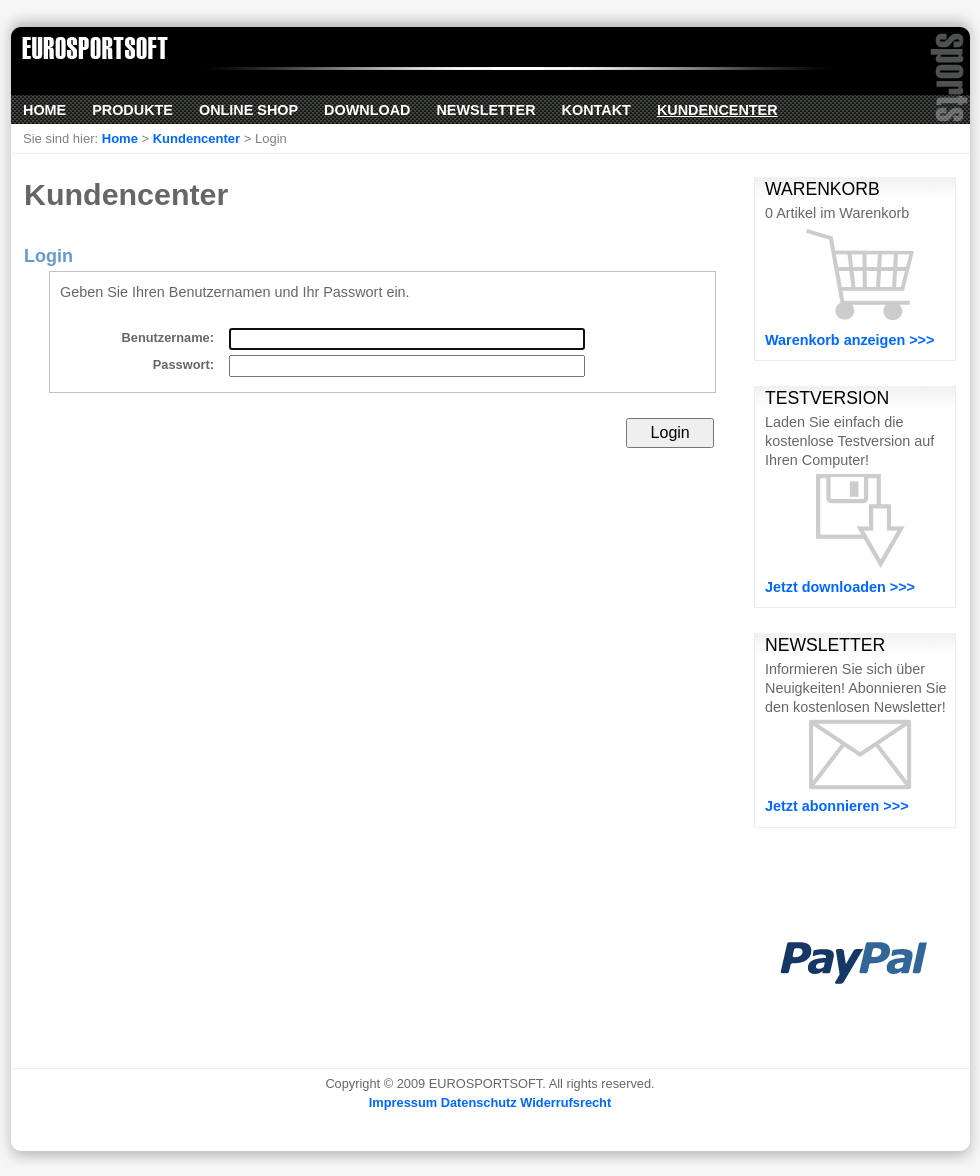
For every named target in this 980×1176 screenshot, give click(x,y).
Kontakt (596, 110)
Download (367, 110)
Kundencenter (717, 110)
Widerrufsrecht (565, 1102)
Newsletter (485, 110)
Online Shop (248, 110)
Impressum (403, 1102)
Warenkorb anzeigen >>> (849, 340)
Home (44, 110)
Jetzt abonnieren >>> (837, 806)
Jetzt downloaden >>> (840, 587)
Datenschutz (479, 1102)
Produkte (132, 110)
